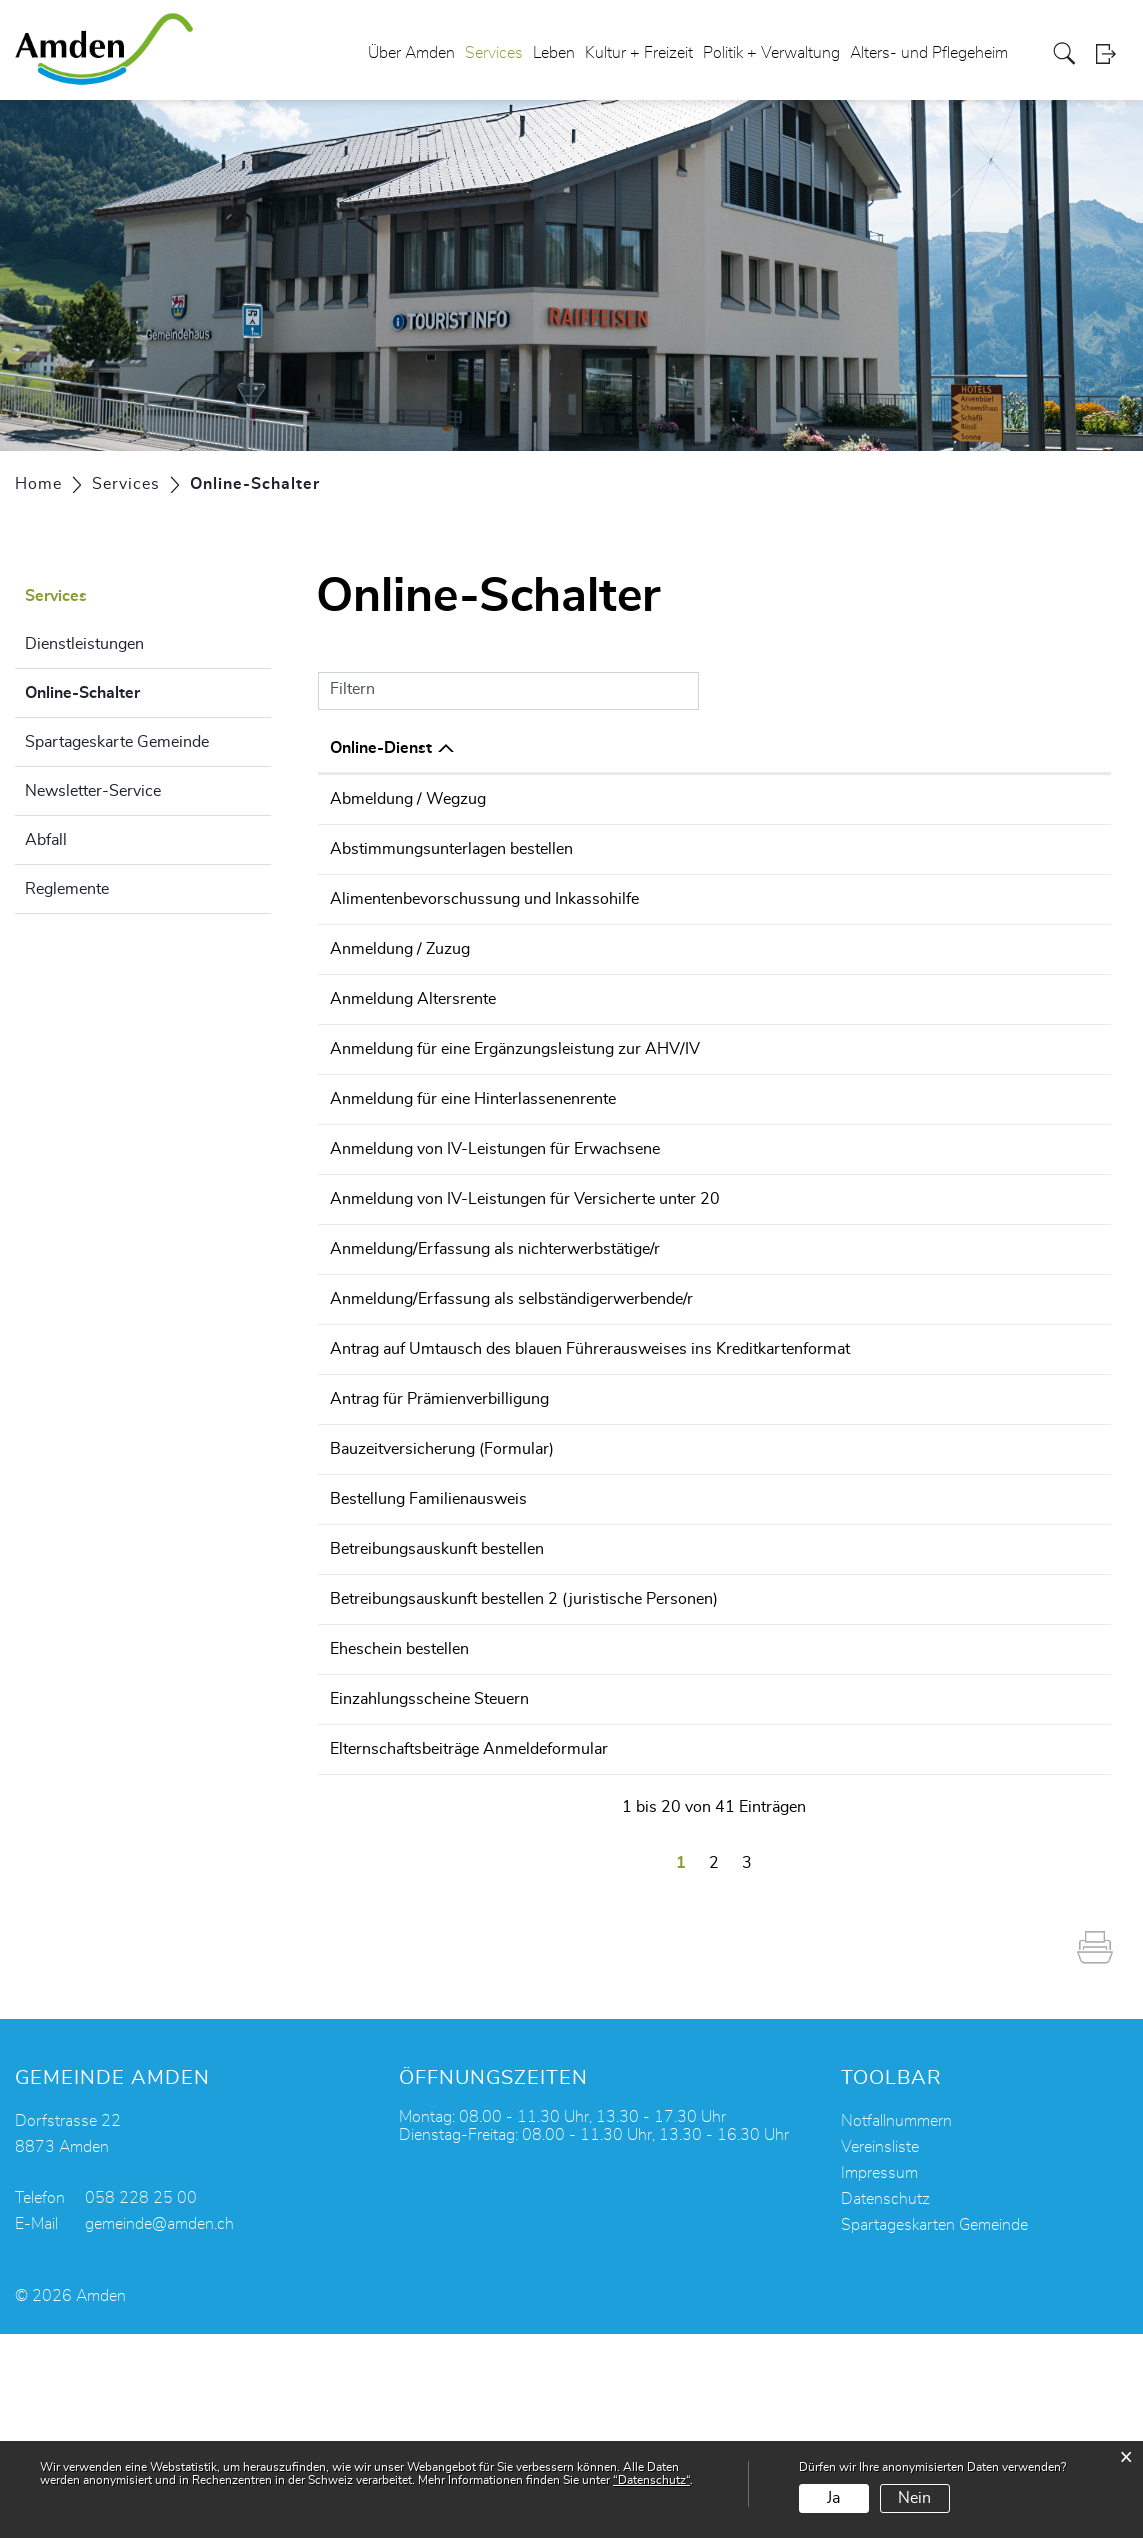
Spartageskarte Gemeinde (117, 742)
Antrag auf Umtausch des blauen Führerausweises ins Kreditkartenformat (590, 1478)
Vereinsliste (880, 2351)
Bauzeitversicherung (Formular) (442, 1590)
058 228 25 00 (141, 2402)
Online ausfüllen (957, 811)
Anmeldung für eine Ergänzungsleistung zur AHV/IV (515, 1142)
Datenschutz (885, 2403)
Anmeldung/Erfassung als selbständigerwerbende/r (511, 1422)
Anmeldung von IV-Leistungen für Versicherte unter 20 (525, 1310)
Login (1112, 54)
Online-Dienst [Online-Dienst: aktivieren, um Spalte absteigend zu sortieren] (381, 748)
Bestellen (957, 1087)
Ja (833, 2498)
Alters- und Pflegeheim (929, 54)
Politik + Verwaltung (771, 54)
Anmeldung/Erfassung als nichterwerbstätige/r (495, 1366)
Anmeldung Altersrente (413, 1086)
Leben (554, 54)
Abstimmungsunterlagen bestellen (451, 876)
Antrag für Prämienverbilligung (439, 1534)
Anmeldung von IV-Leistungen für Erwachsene (495, 1254)
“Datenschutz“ (651, 2480)
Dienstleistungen (84, 644)
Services (494, 54)
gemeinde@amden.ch (159, 2428)
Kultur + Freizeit (639, 54)
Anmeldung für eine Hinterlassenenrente (473, 1198)
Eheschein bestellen (399, 1814)
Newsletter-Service (93, 791)
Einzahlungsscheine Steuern (429, 1870)
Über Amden (411, 54)
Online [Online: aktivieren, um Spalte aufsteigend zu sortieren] (934, 748)
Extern (1063, 1087)
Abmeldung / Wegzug (408, 799)
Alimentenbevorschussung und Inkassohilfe (484, 953)
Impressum (879, 2377)
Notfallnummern (896, 2325)
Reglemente (67, 889)
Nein (914, 2498)
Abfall (46, 840)
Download (1062, 954)
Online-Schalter (132, 690)
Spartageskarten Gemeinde (934, 2429)
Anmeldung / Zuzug (400, 1009)
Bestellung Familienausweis (428, 1646)
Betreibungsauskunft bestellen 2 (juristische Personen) (524, 1758)
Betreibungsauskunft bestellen (437, 1702)
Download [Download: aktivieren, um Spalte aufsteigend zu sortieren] (1053, 748)
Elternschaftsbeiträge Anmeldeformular (469, 1947)
